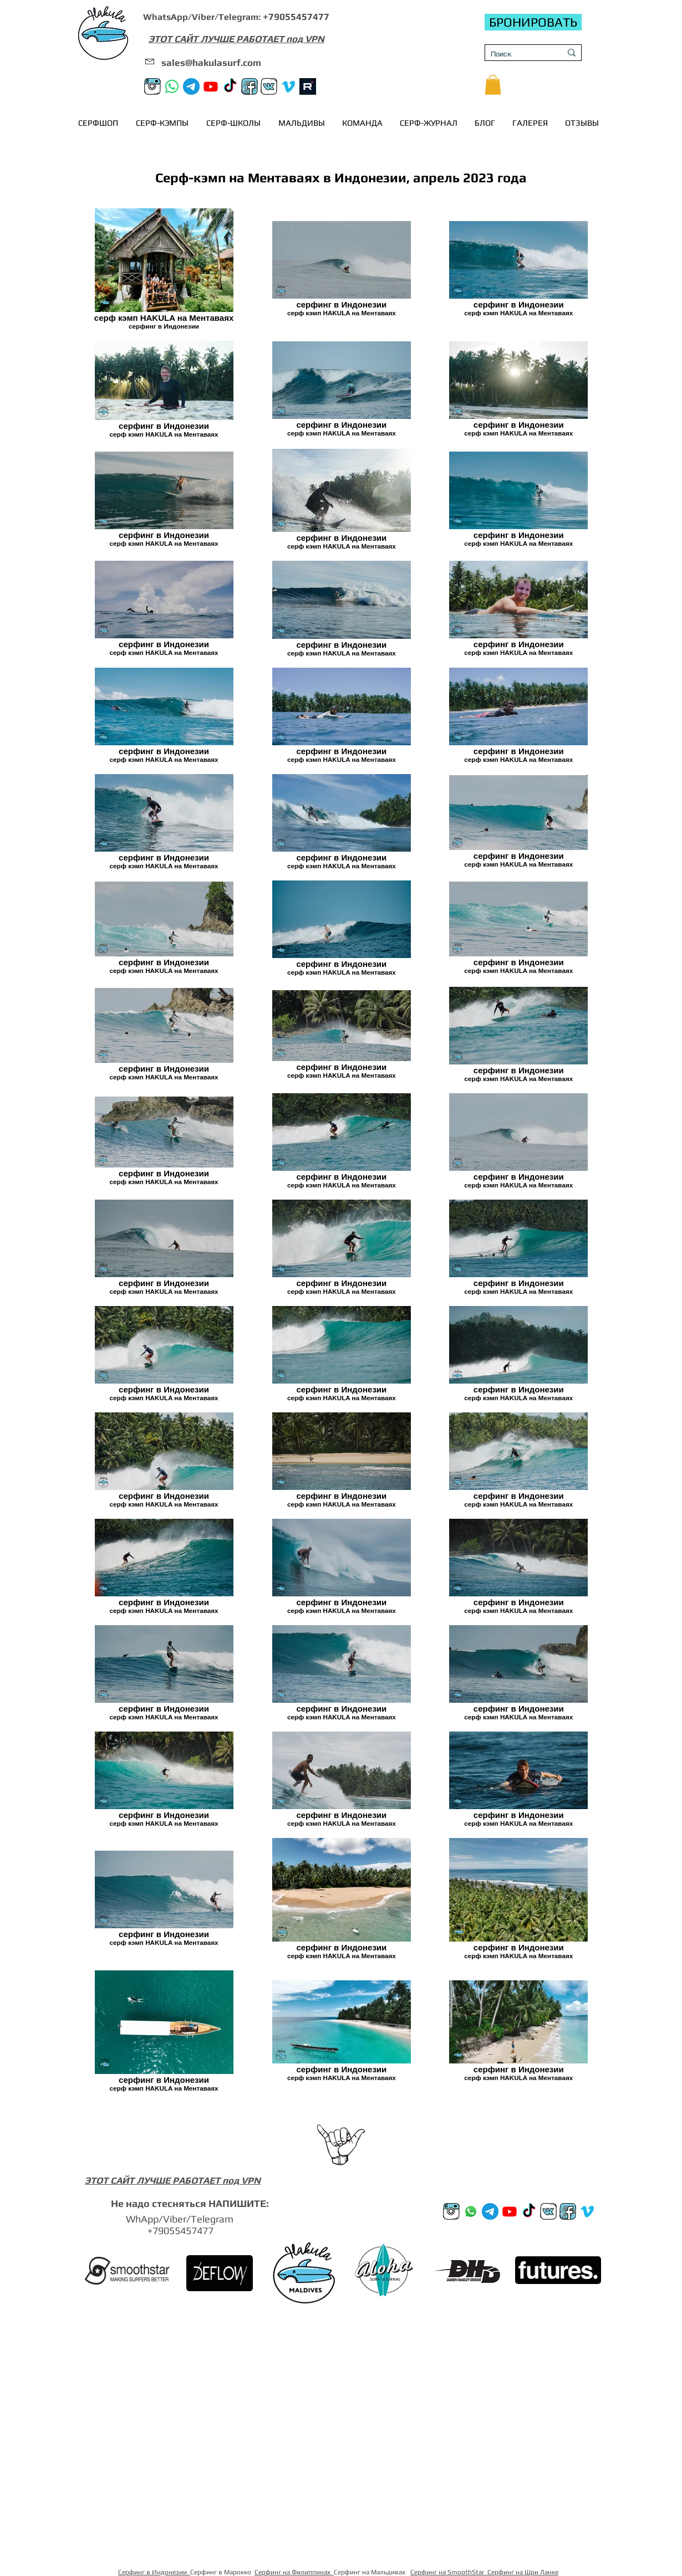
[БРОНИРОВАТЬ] (533, 22)
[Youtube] (210, 86)
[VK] (269, 86)
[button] (493, 85)
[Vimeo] (288, 86)
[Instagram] (152, 86)
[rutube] (307, 86)
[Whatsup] (470, 2211)
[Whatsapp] (172, 86)
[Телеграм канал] (191, 86)
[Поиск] (517, 54)
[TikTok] (230, 86)
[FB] (249, 86)
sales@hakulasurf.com (211, 62)
